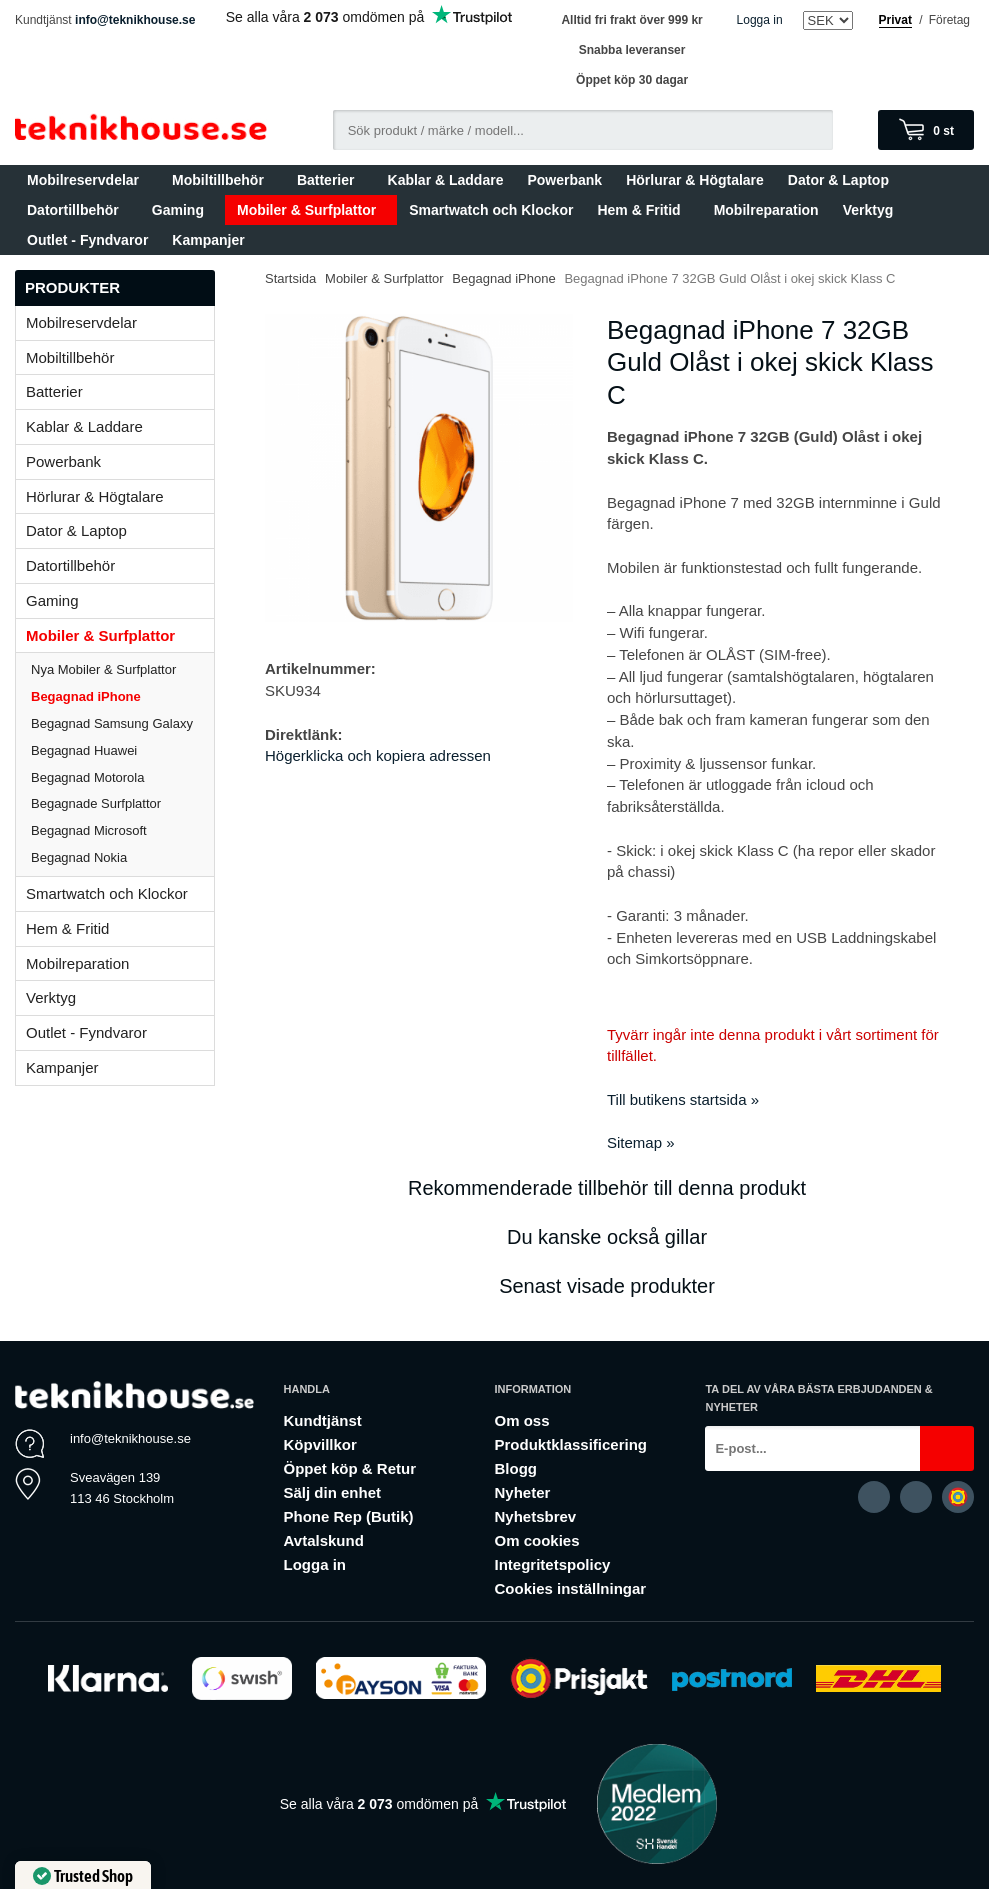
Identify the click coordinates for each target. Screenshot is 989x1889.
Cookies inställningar (570, 1588)
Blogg (515, 1468)
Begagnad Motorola (87, 777)
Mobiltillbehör (222, 180)
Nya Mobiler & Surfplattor (103, 669)
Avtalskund (324, 1540)
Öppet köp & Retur (350, 1468)
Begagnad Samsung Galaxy (112, 723)
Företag (949, 20)
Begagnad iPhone (86, 696)
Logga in (760, 20)
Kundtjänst (323, 1420)
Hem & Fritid (643, 210)
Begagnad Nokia (79, 857)
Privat (895, 20)
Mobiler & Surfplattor (311, 210)
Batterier (330, 180)
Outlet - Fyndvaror (87, 240)
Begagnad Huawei (84, 750)
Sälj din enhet (333, 1492)
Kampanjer (208, 240)
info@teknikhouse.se (135, 20)
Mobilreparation (766, 210)
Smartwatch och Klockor (491, 210)
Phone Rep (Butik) (349, 1516)
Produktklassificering (570, 1444)
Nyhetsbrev (535, 1516)
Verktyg (868, 210)
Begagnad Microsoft (89, 830)
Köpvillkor (320, 1444)
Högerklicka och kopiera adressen (378, 755)
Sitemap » (641, 1142)
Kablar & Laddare (446, 180)
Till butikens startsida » (683, 1099)
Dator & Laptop (843, 180)
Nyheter (522, 1492)
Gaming (182, 210)
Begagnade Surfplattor (96, 803)
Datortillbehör (77, 210)
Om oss (521, 1420)
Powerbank (564, 180)
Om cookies (536, 1540)
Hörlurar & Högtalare (695, 180)
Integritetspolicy (552, 1564)
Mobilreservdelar (87, 180)
